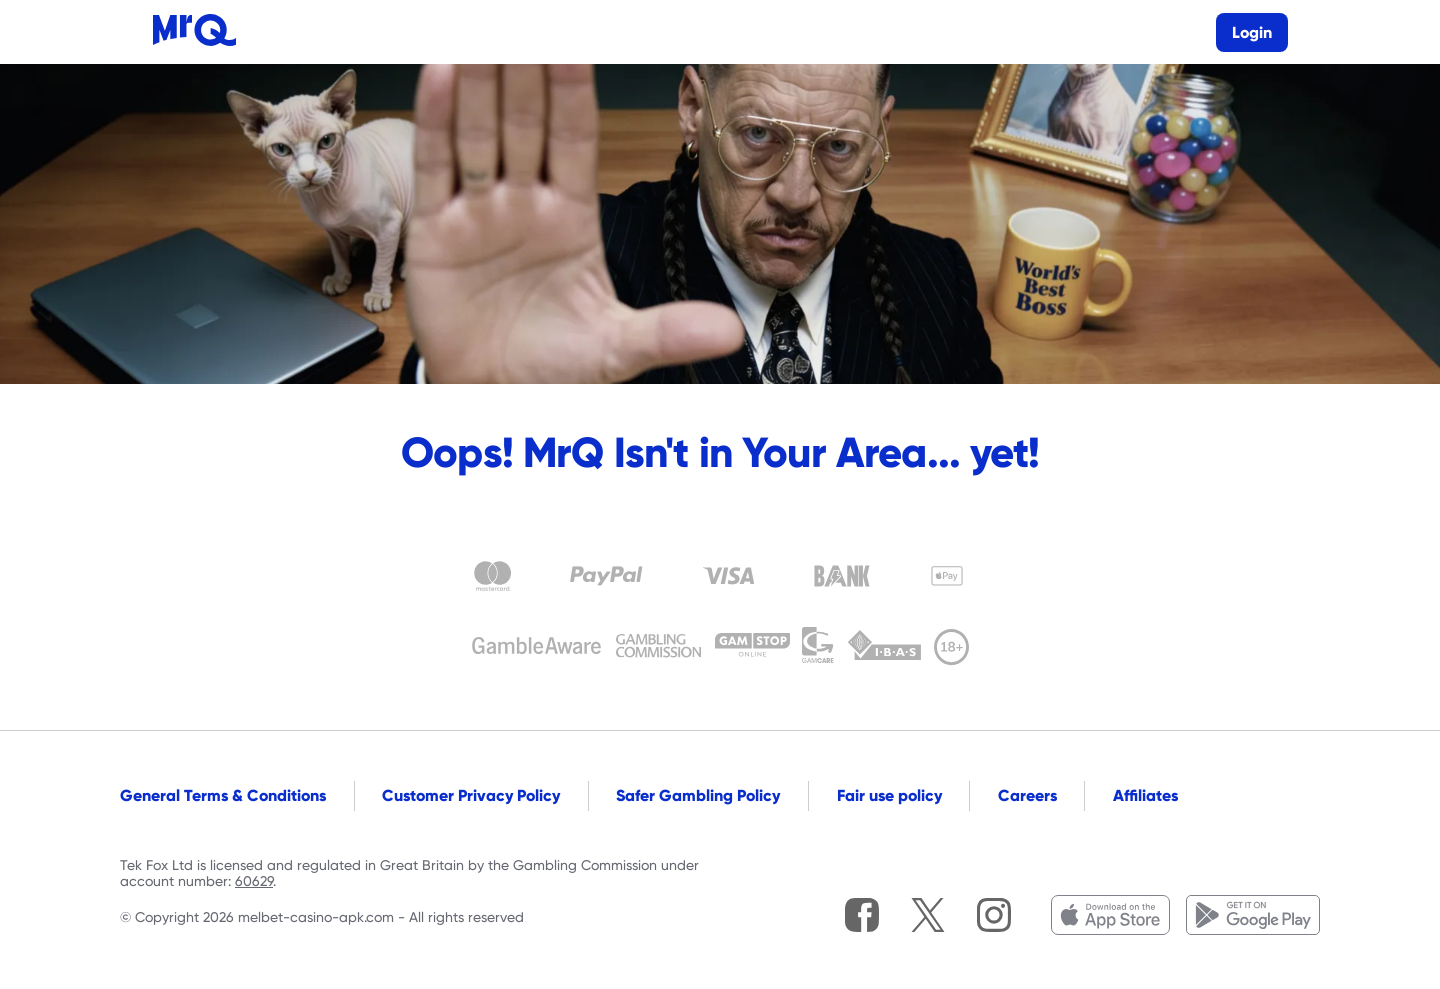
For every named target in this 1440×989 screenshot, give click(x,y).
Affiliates (1145, 795)
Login (1252, 32)
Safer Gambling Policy (698, 795)
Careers (1027, 795)
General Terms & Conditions (223, 795)
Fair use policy (889, 795)
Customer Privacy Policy (471, 795)
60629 (254, 881)
